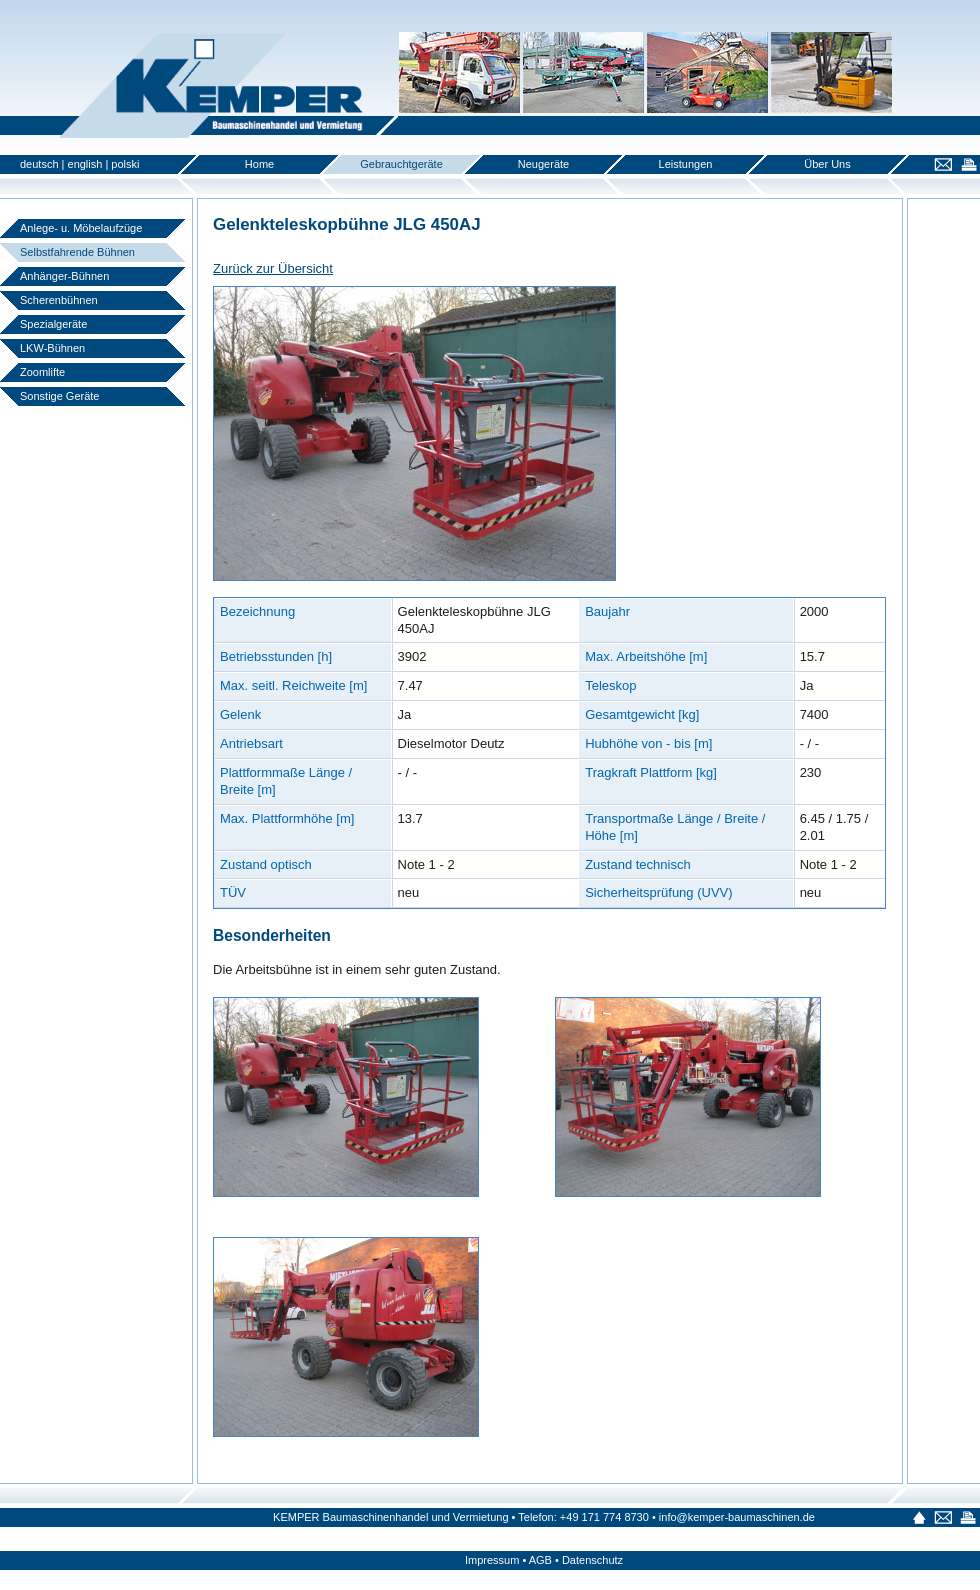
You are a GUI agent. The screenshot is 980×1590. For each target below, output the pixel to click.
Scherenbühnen (59, 300)
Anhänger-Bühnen (64, 276)
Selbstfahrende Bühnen (77, 252)
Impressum (492, 1560)
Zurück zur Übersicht (273, 268)
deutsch (39, 164)
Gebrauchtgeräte (401, 164)
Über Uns (827, 164)
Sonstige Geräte (60, 396)
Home (259, 164)
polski (125, 164)
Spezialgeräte (53, 324)
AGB (540, 1560)
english (85, 164)
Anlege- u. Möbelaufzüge (81, 228)
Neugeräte (543, 164)
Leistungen (686, 164)
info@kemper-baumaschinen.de (737, 1517)
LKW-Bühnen (52, 348)
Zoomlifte (42, 372)
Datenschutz (592, 1560)
